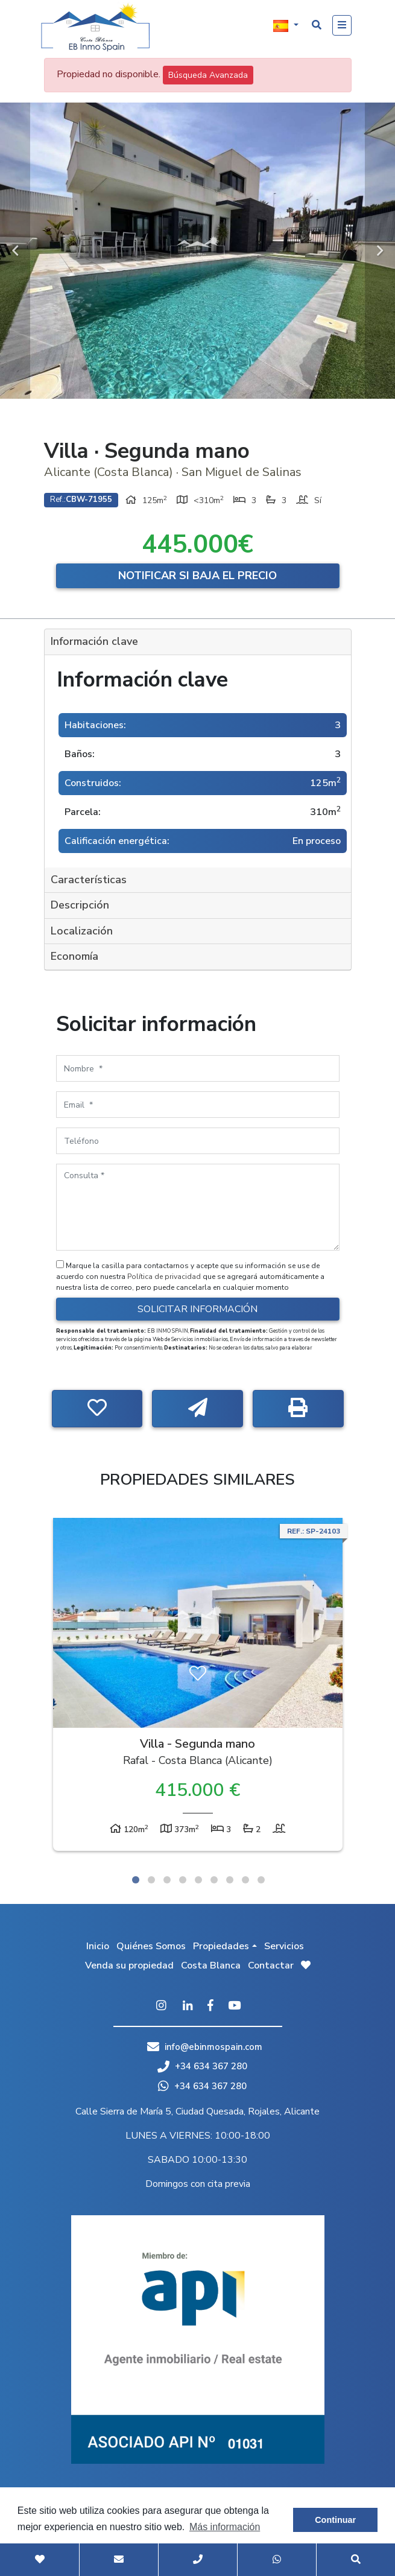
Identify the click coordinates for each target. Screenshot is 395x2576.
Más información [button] (224, 2527)
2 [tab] (151, 1879)
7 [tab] (229, 1879)
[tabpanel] (198, 1687)
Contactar (271, 1965)
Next (380, 251)
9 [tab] (261, 1879)
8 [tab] (245, 1879)
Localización (82, 931)
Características (89, 879)
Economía (74, 956)
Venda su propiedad (129, 1965)
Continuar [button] (335, 2520)
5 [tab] (198, 1879)
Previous (15, 251)
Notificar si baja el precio (197, 575)
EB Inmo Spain (95, 27)
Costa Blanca (211, 1965)
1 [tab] (135, 1879)
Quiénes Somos (151, 1946)
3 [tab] (167, 1879)
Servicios (284, 1946)
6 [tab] (214, 1879)
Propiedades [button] (221, 1946)
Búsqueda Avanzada (208, 75)
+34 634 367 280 (202, 2066)
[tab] (198, 642)
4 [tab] (182, 1879)
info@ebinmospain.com (213, 2047)
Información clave (94, 641)
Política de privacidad (165, 1276)
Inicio (97, 1946)
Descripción (80, 905)
